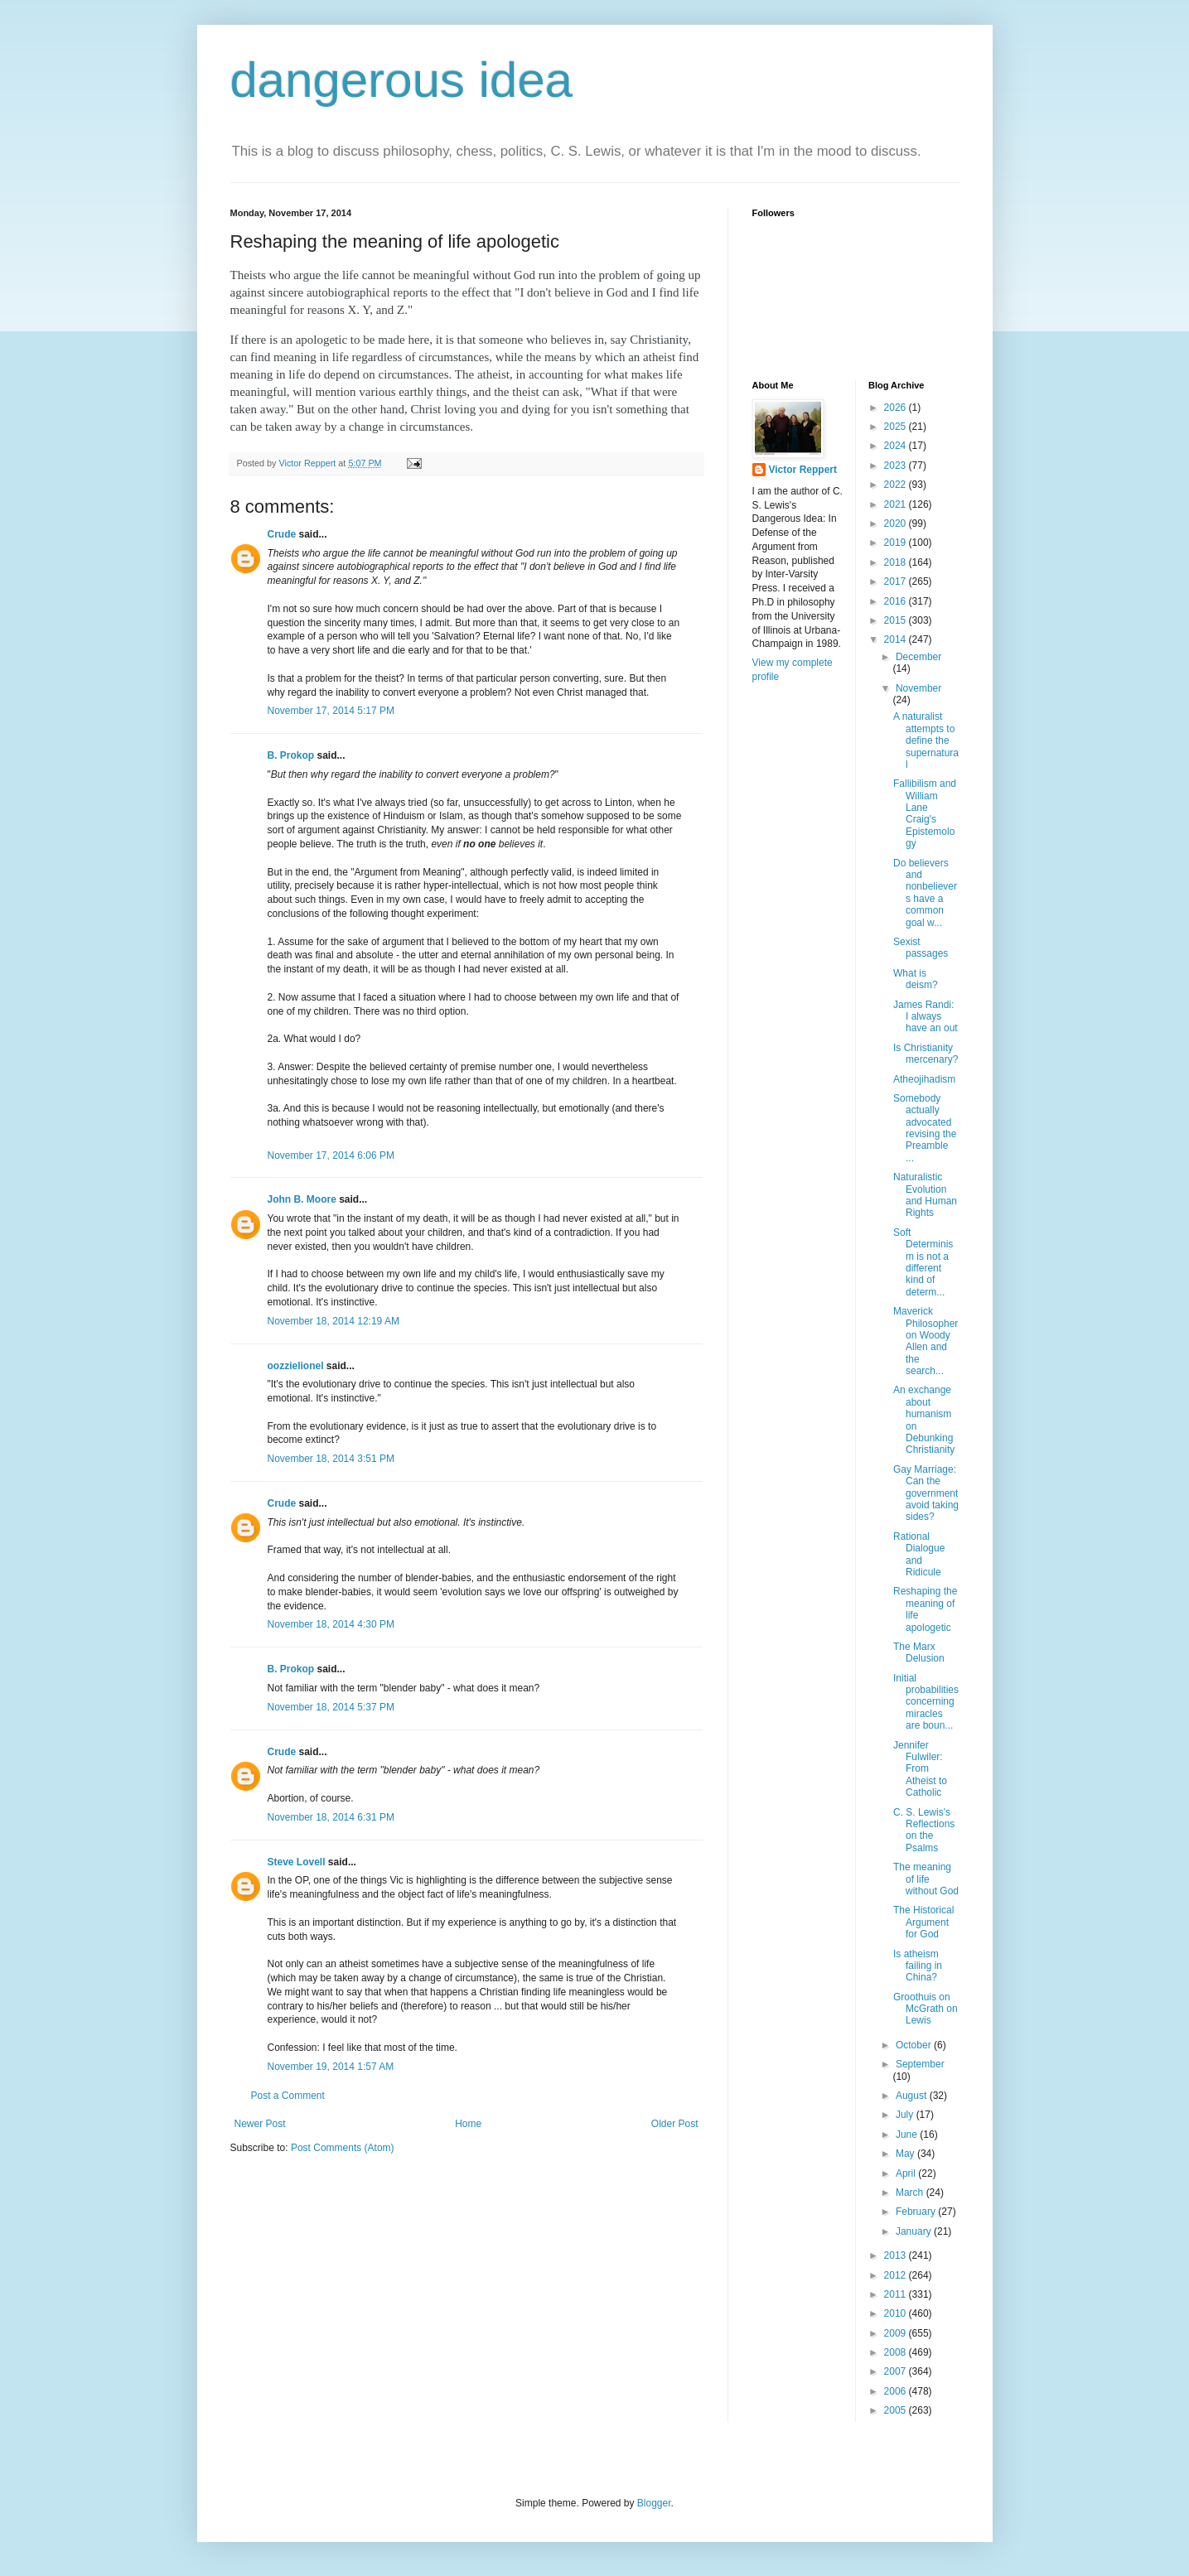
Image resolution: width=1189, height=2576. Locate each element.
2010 (896, 2313)
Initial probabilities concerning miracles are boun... (926, 1702)
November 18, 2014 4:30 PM (331, 1624)
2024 (896, 445)
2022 (896, 484)
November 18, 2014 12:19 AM (333, 1321)
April (907, 2173)
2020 (896, 523)
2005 (896, 2410)
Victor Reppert (803, 469)
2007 (896, 2371)
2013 (896, 2255)
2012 (896, 2275)
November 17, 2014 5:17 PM (331, 710)
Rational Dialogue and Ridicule (919, 1554)
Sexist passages (920, 947)
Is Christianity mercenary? (925, 1053)
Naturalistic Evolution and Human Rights (925, 1194)
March (911, 2192)
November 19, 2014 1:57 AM (331, 2066)
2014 (896, 639)
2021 (896, 504)
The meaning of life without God (926, 1879)
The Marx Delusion (919, 1652)
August (913, 2095)
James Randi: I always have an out (925, 1017)
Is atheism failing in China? (917, 1966)
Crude (282, 534)
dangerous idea (401, 80)
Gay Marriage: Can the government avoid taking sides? (926, 1493)
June (908, 2134)
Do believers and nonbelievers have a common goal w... (925, 893)
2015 (896, 620)
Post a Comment (288, 2095)
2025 (896, 426)
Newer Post (260, 2124)
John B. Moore (302, 1199)
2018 (896, 562)
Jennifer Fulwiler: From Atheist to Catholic (920, 1769)
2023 (896, 465)
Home (468, 2124)
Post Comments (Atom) (342, 2148)
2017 (896, 581)
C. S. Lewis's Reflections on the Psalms (924, 1830)
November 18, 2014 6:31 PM (331, 1817)
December (918, 657)
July (906, 2114)
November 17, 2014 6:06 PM (331, 1155)
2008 (896, 2352)
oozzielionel (296, 1366)
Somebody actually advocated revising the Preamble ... (924, 1128)
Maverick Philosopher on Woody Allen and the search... (925, 1341)
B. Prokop (291, 755)
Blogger (654, 2503)
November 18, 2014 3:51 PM (331, 1458)
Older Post (674, 2124)
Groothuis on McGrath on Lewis (925, 2009)
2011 (896, 2294)
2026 (896, 407)
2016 (896, 601)
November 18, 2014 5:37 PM (331, 1707)
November (918, 688)
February (917, 2211)
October (915, 2045)
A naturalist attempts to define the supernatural (926, 740)
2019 (896, 542)
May (906, 2153)
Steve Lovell (297, 1862)
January (915, 2231)
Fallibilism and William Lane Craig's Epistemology (924, 813)
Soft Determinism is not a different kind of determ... (923, 1262)
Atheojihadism (924, 1079)
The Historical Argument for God (923, 1922)
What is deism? (915, 979)
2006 (896, 2391)
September (920, 2064)
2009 (896, 2333)
